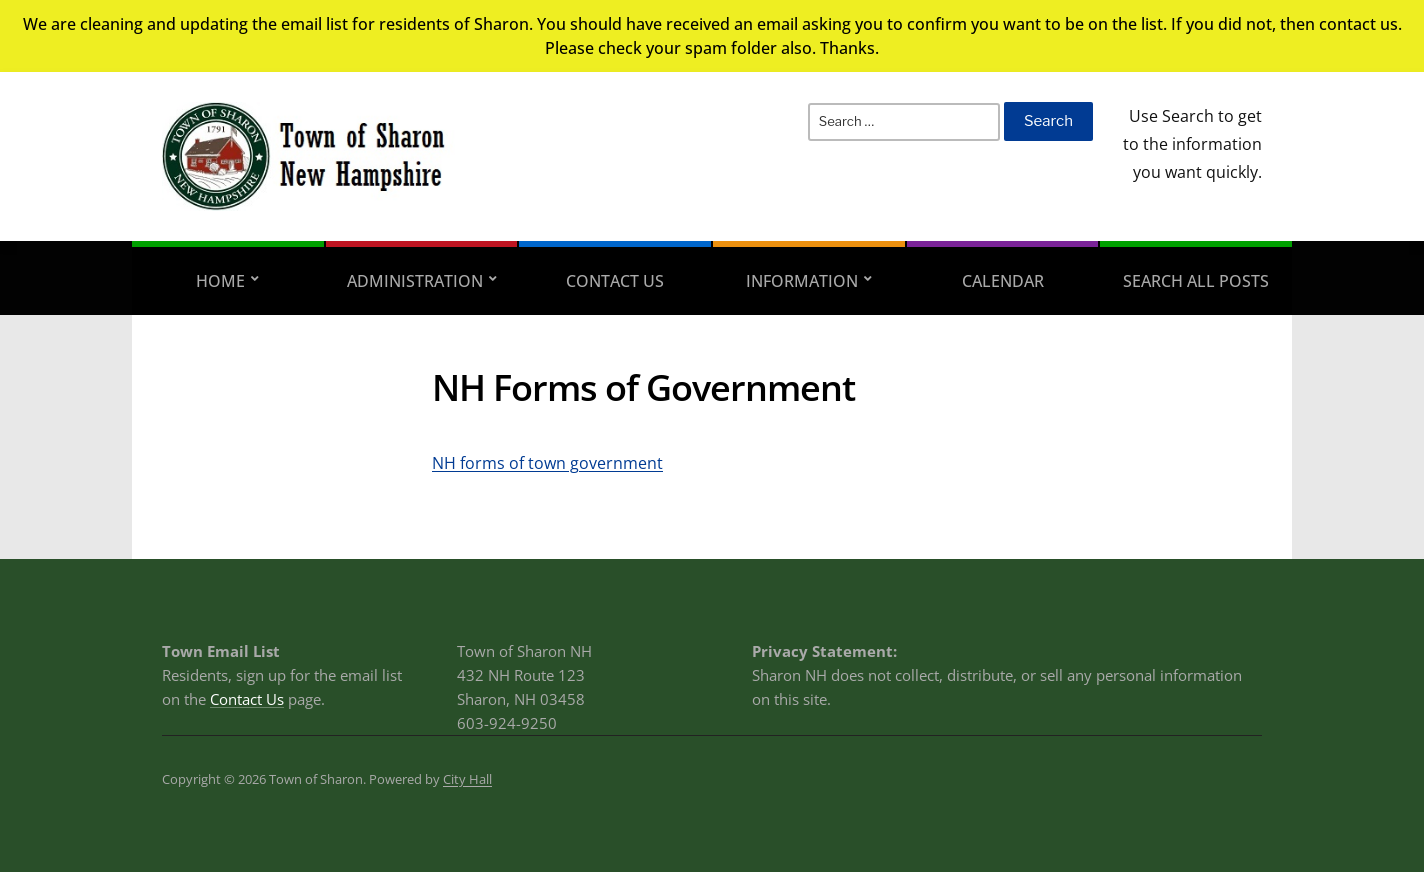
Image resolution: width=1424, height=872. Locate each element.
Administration (415, 281)
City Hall (467, 779)
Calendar (1003, 281)
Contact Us (615, 281)
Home (220, 281)
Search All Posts (1196, 281)
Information (802, 281)
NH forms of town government (547, 463)
